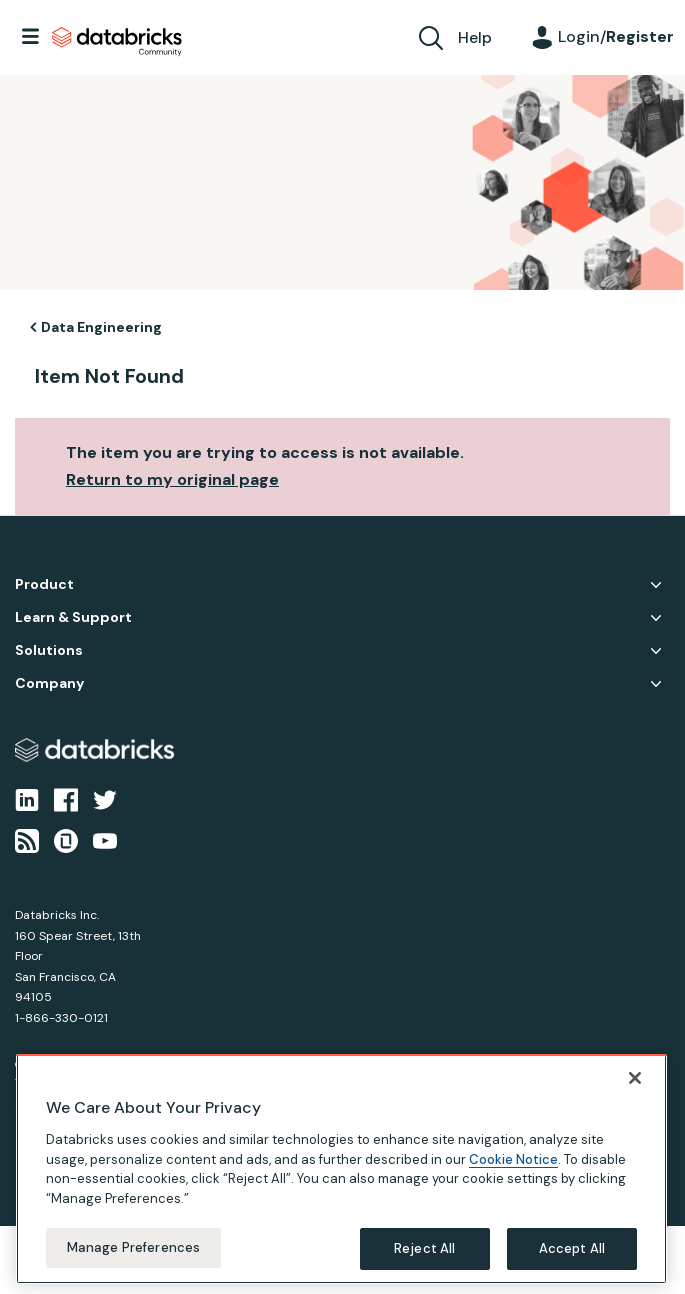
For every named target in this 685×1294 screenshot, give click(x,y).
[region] (341, 1169)
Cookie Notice (513, 1159)
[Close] (635, 1078)
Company (49, 683)
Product (44, 584)
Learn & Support (73, 617)
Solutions (49, 650)
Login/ (616, 36)
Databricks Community (117, 42)
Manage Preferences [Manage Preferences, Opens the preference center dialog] (133, 1247)
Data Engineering (101, 327)
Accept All (572, 1248)
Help (475, 37)
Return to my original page (172, 479)
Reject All (424, 1248)
